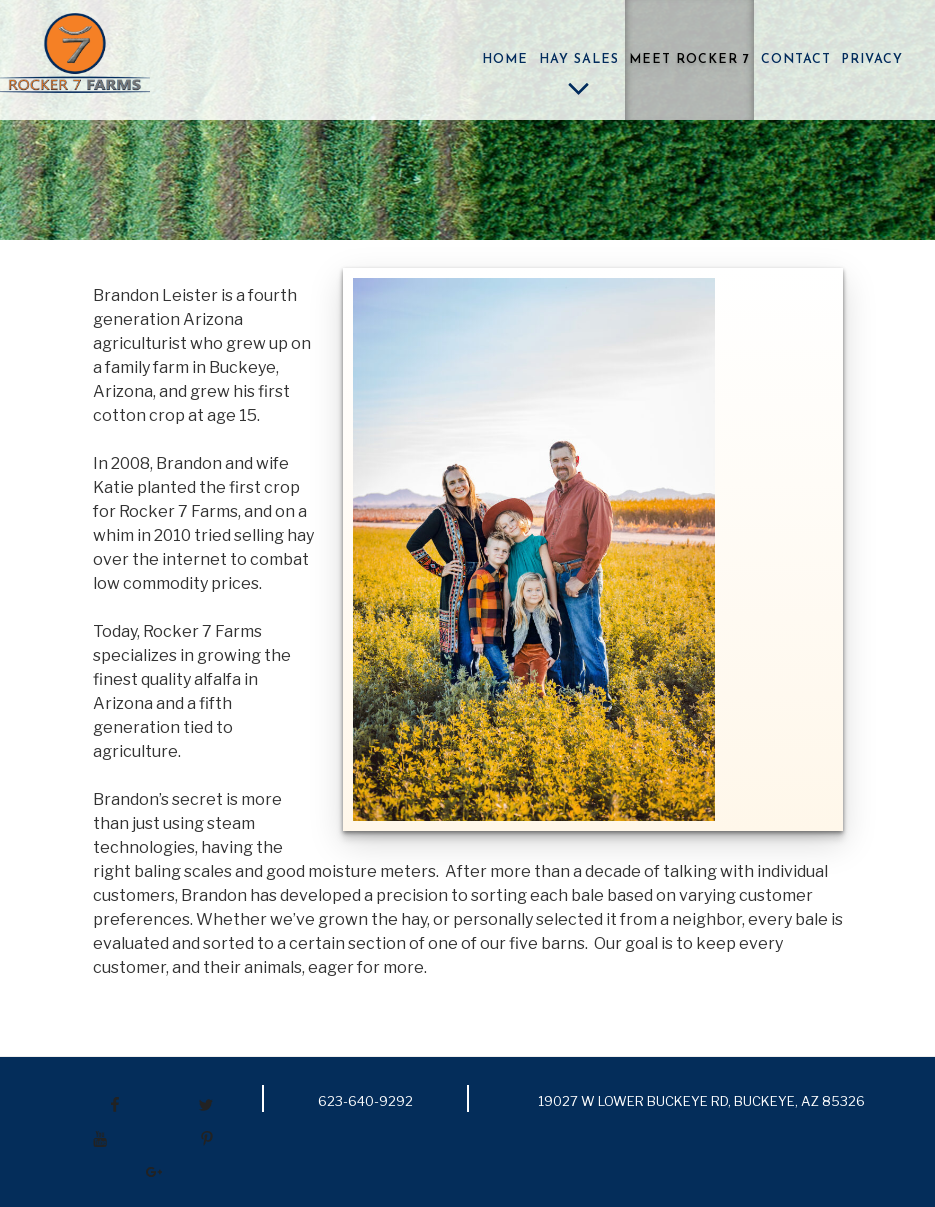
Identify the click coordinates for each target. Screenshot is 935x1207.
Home (505, 60)
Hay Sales (579, 80)
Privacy (872, 60)
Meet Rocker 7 (689, 60)
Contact (796, 60)
